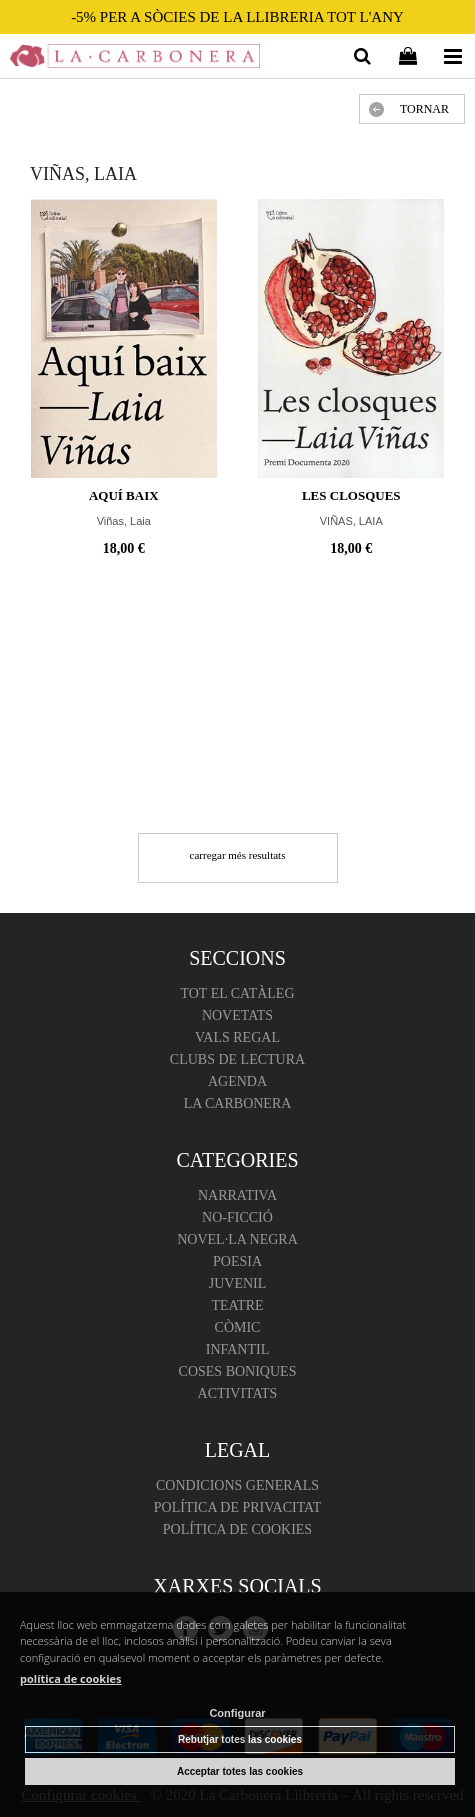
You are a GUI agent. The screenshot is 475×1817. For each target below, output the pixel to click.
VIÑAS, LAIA (351, 521)
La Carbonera (238, 1103)
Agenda (237, 1081)
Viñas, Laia (124, 521)
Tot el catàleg (237, 993)
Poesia (237, 1261)
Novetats (237, 1015)
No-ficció (237, 1217)
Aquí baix (124, 495)
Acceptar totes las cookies (240, 1771)
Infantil (238, 1349)
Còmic (238, 1327)
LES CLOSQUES (351, 495)
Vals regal (237, 1037)
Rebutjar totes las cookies (240, 1739)
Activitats (238, 1393)
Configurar (237, 1713)
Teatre (237, 1305)
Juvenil (238, 1283)
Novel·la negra (237, 1239)
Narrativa (237, 1195)
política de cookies (71, 1678)
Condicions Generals (237, 1485)
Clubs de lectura (237, 1059)
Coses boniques (238, 1371)
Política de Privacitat (237, 1507)
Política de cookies (237, 1529)
